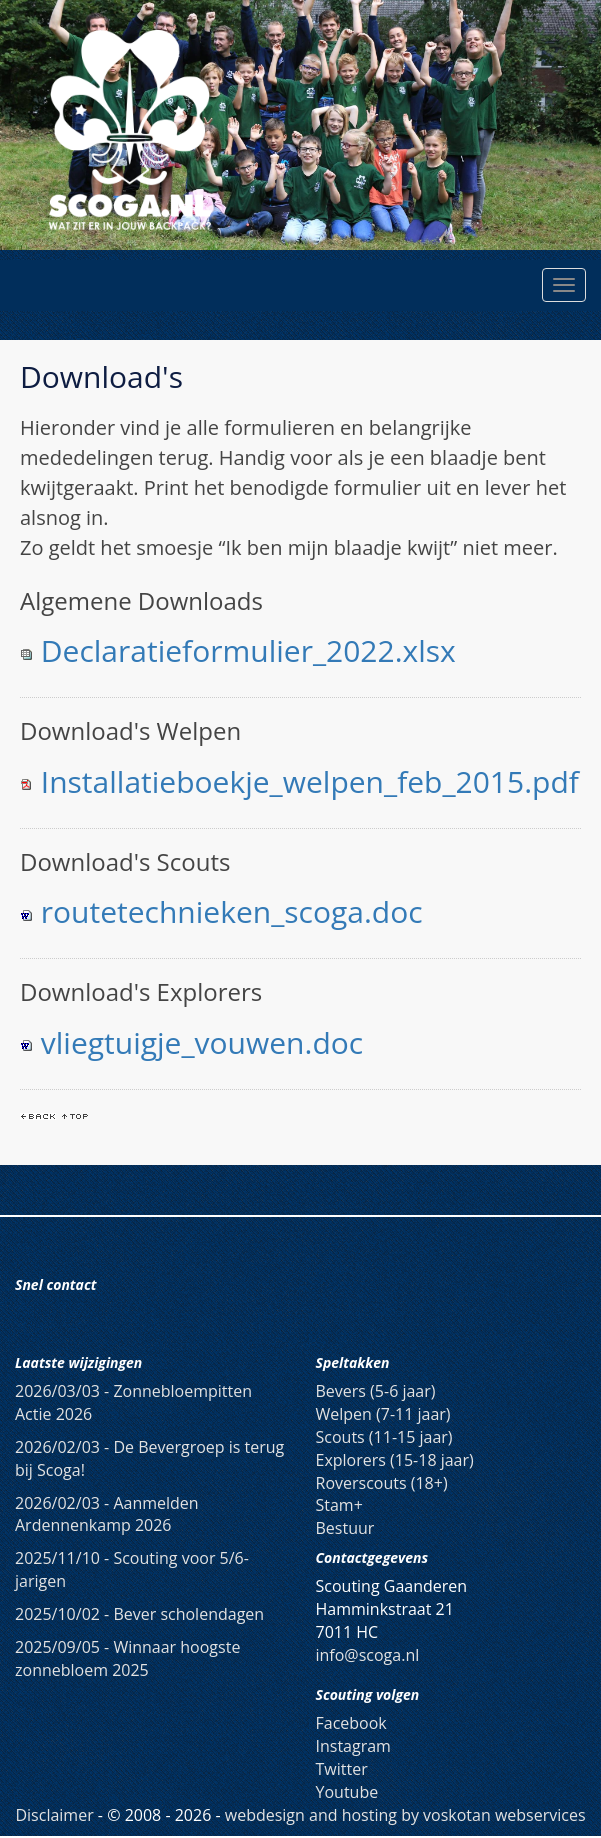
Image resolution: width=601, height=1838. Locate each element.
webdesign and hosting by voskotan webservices (405, 1815)
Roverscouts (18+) (382, 1483)
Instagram (353, 1746)
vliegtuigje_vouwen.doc (202, 1042)
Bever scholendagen (139, 1614)
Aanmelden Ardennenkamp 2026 (107, 1514)
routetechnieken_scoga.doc (232, 911)
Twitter (342, 1769)
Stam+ (339, 1505)
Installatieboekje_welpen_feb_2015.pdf (310, 781)
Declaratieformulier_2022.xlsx (248, 650)
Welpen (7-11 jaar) (383, 1414)
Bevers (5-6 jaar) (376, 1391)
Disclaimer (54, 1815)
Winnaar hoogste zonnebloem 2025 (127, 1658)
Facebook (351, 1723)
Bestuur (345, 1528)
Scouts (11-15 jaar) (384, 1437)
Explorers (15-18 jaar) (395, 1460)
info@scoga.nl (368, 1655)
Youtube (347, 1792)
